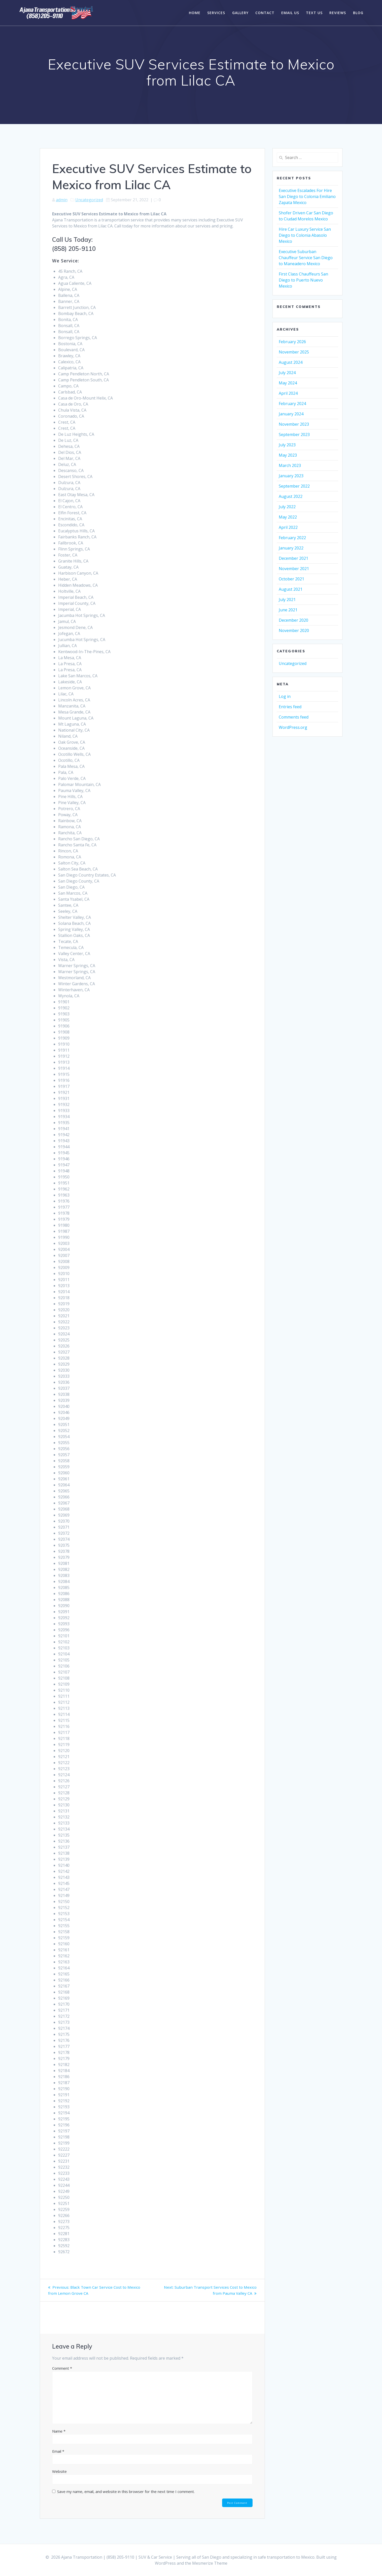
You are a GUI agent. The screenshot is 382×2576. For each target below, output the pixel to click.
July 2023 (287, 445)
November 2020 (294, 630)
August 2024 (290, 362)
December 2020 (293, 620)
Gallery (240, 12)
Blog (358, 12)
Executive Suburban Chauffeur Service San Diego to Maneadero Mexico (306, 257)
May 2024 (288, 383)
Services (216, 12)
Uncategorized (89, 200)
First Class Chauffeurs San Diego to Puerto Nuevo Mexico (303, 280)
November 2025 (294, 352)
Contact (264, 12)
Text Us (314, 12)
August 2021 (290, 589)
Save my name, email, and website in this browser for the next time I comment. (126, 2491)
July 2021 (287, 599)
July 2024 (287, 372)
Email (58, 2451)
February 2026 (292, 341)
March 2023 (290, 465)
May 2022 (288, 517)
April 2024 (288, 393)
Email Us (290, 12)
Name (58, 2431)
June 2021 (288, 610)
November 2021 (294, 568)
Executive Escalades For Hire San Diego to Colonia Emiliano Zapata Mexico (307, 196)
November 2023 (294, 424)
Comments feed (293, 717)
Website (59, 2471)
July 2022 (287, 506)
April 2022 (288, 527)
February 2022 (292, 537)
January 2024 (291, 414)
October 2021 (291, 579)
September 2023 (294, 434)
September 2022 (294, 486)
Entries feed (290, 706)
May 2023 (288, 455)
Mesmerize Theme (209, 2563)
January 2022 (291, 548)
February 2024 (292, 403)
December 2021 (293, 558)
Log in (285, 696)
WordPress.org (293, 727)
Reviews (337, 12)
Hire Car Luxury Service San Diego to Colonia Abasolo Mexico (305, 235)
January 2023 (291, 476)
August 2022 (290, 496)
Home (194, 12)
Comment (62, 2368)
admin (61, 200)
